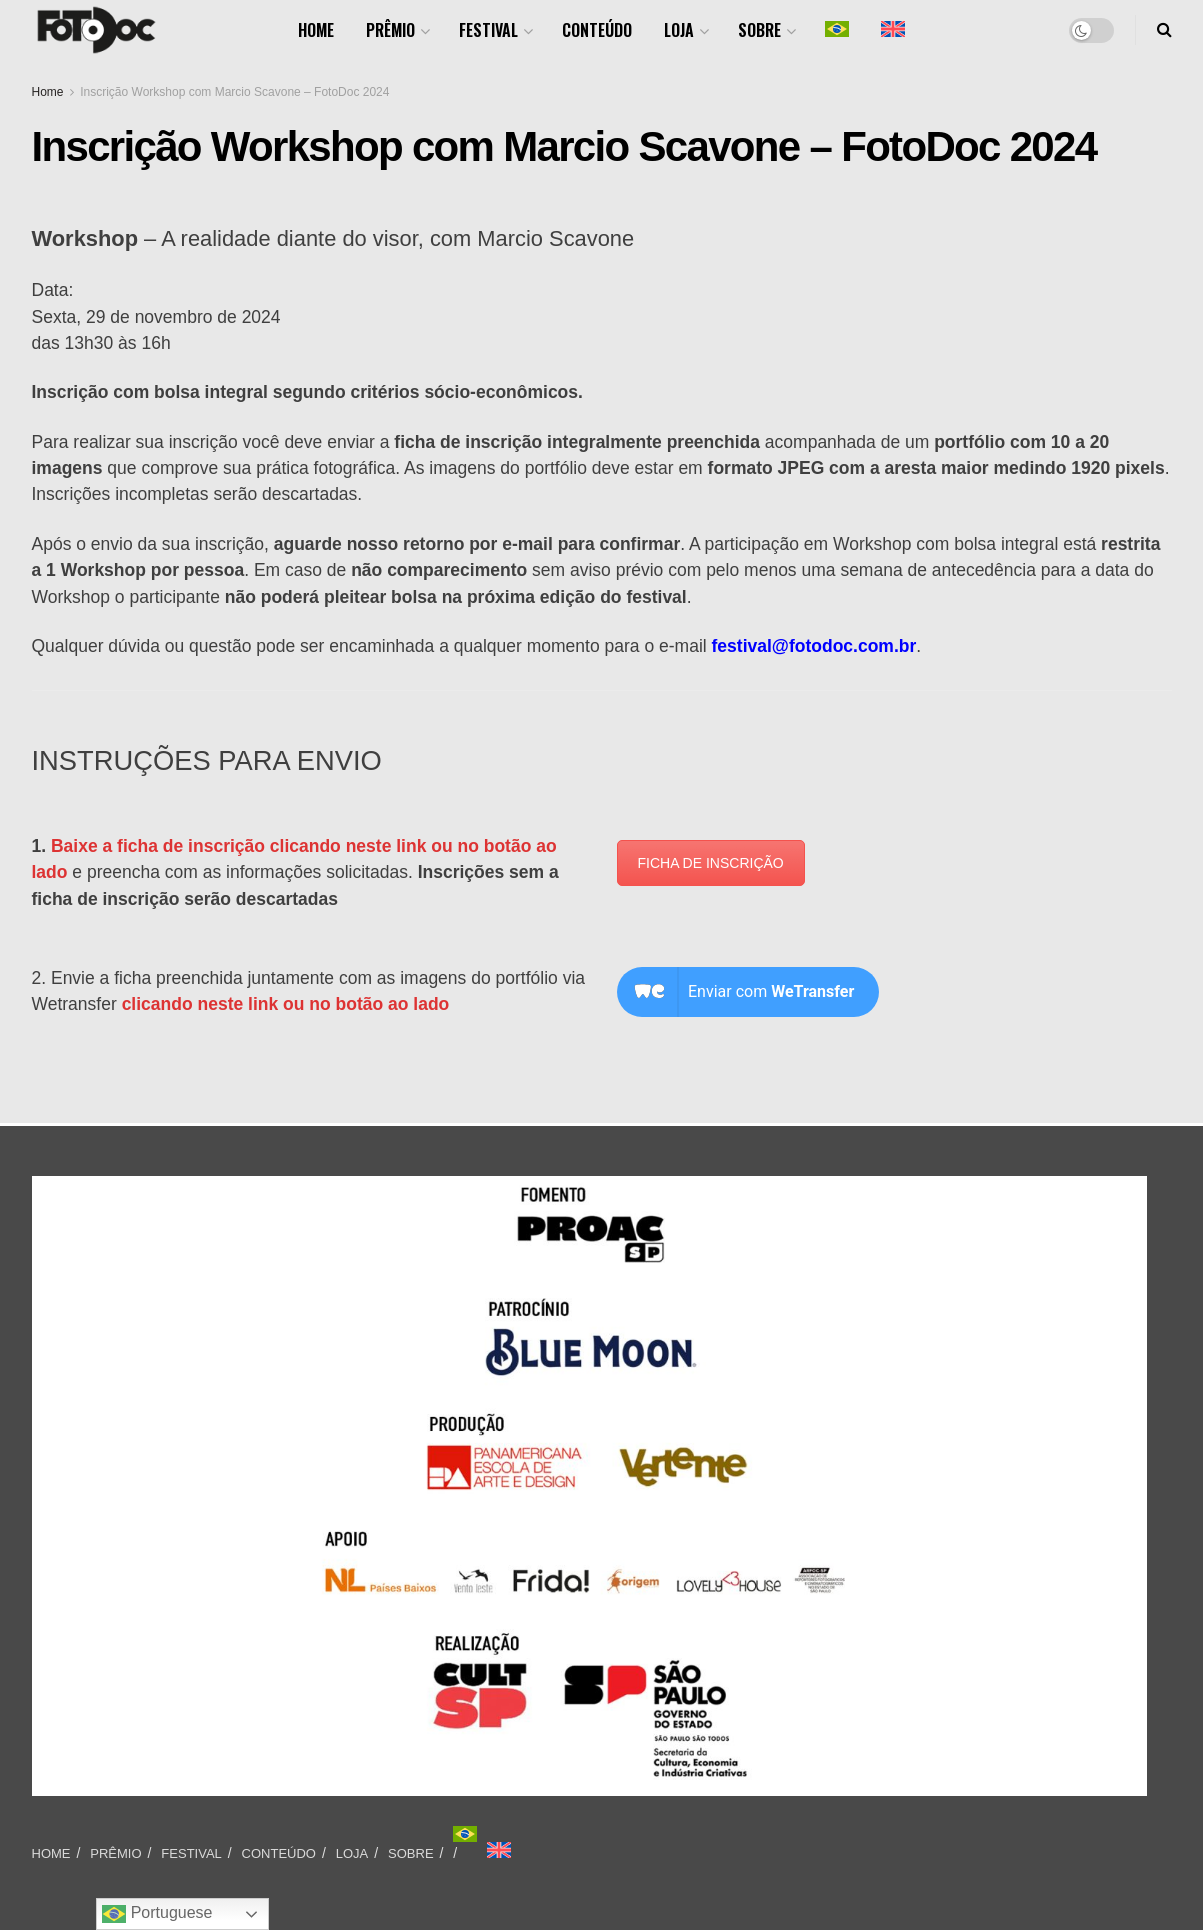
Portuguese (157, 1914)
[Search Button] (1164, 30)
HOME (316, 30)
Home (48, 92)
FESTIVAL (488, 30)
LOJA (679, 30)
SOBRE (759, 30)
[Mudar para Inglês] (499, 1850)
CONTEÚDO (597, 30)
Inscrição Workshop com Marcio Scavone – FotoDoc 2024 (234, 92)
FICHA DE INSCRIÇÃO (711, 863)
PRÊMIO (390, 30)
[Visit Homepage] (96, 30)
